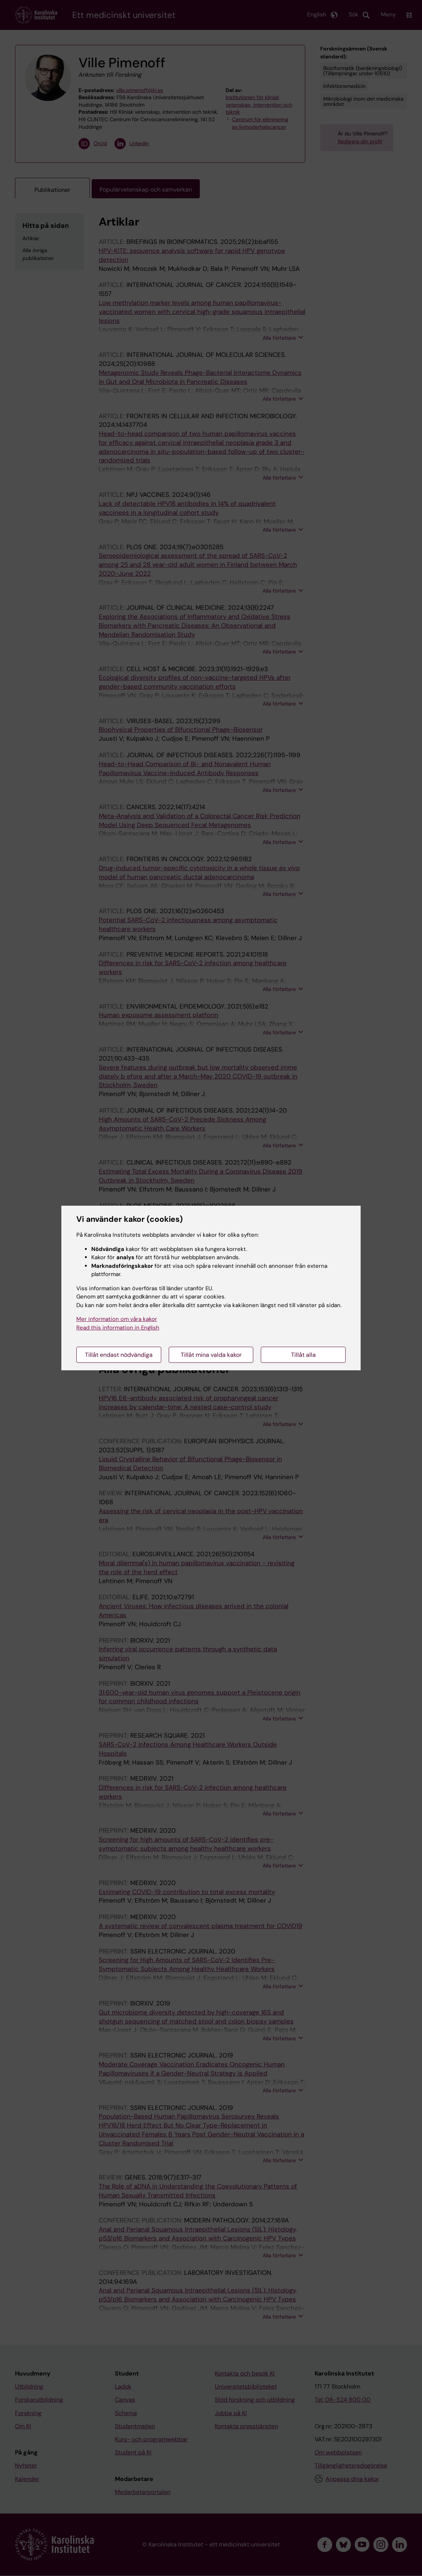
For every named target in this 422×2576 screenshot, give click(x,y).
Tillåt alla (303, 1355)
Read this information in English (117, 1327)
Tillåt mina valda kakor (211, 1355)
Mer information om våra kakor (116, 1319)
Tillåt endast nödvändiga (119, 1355)
